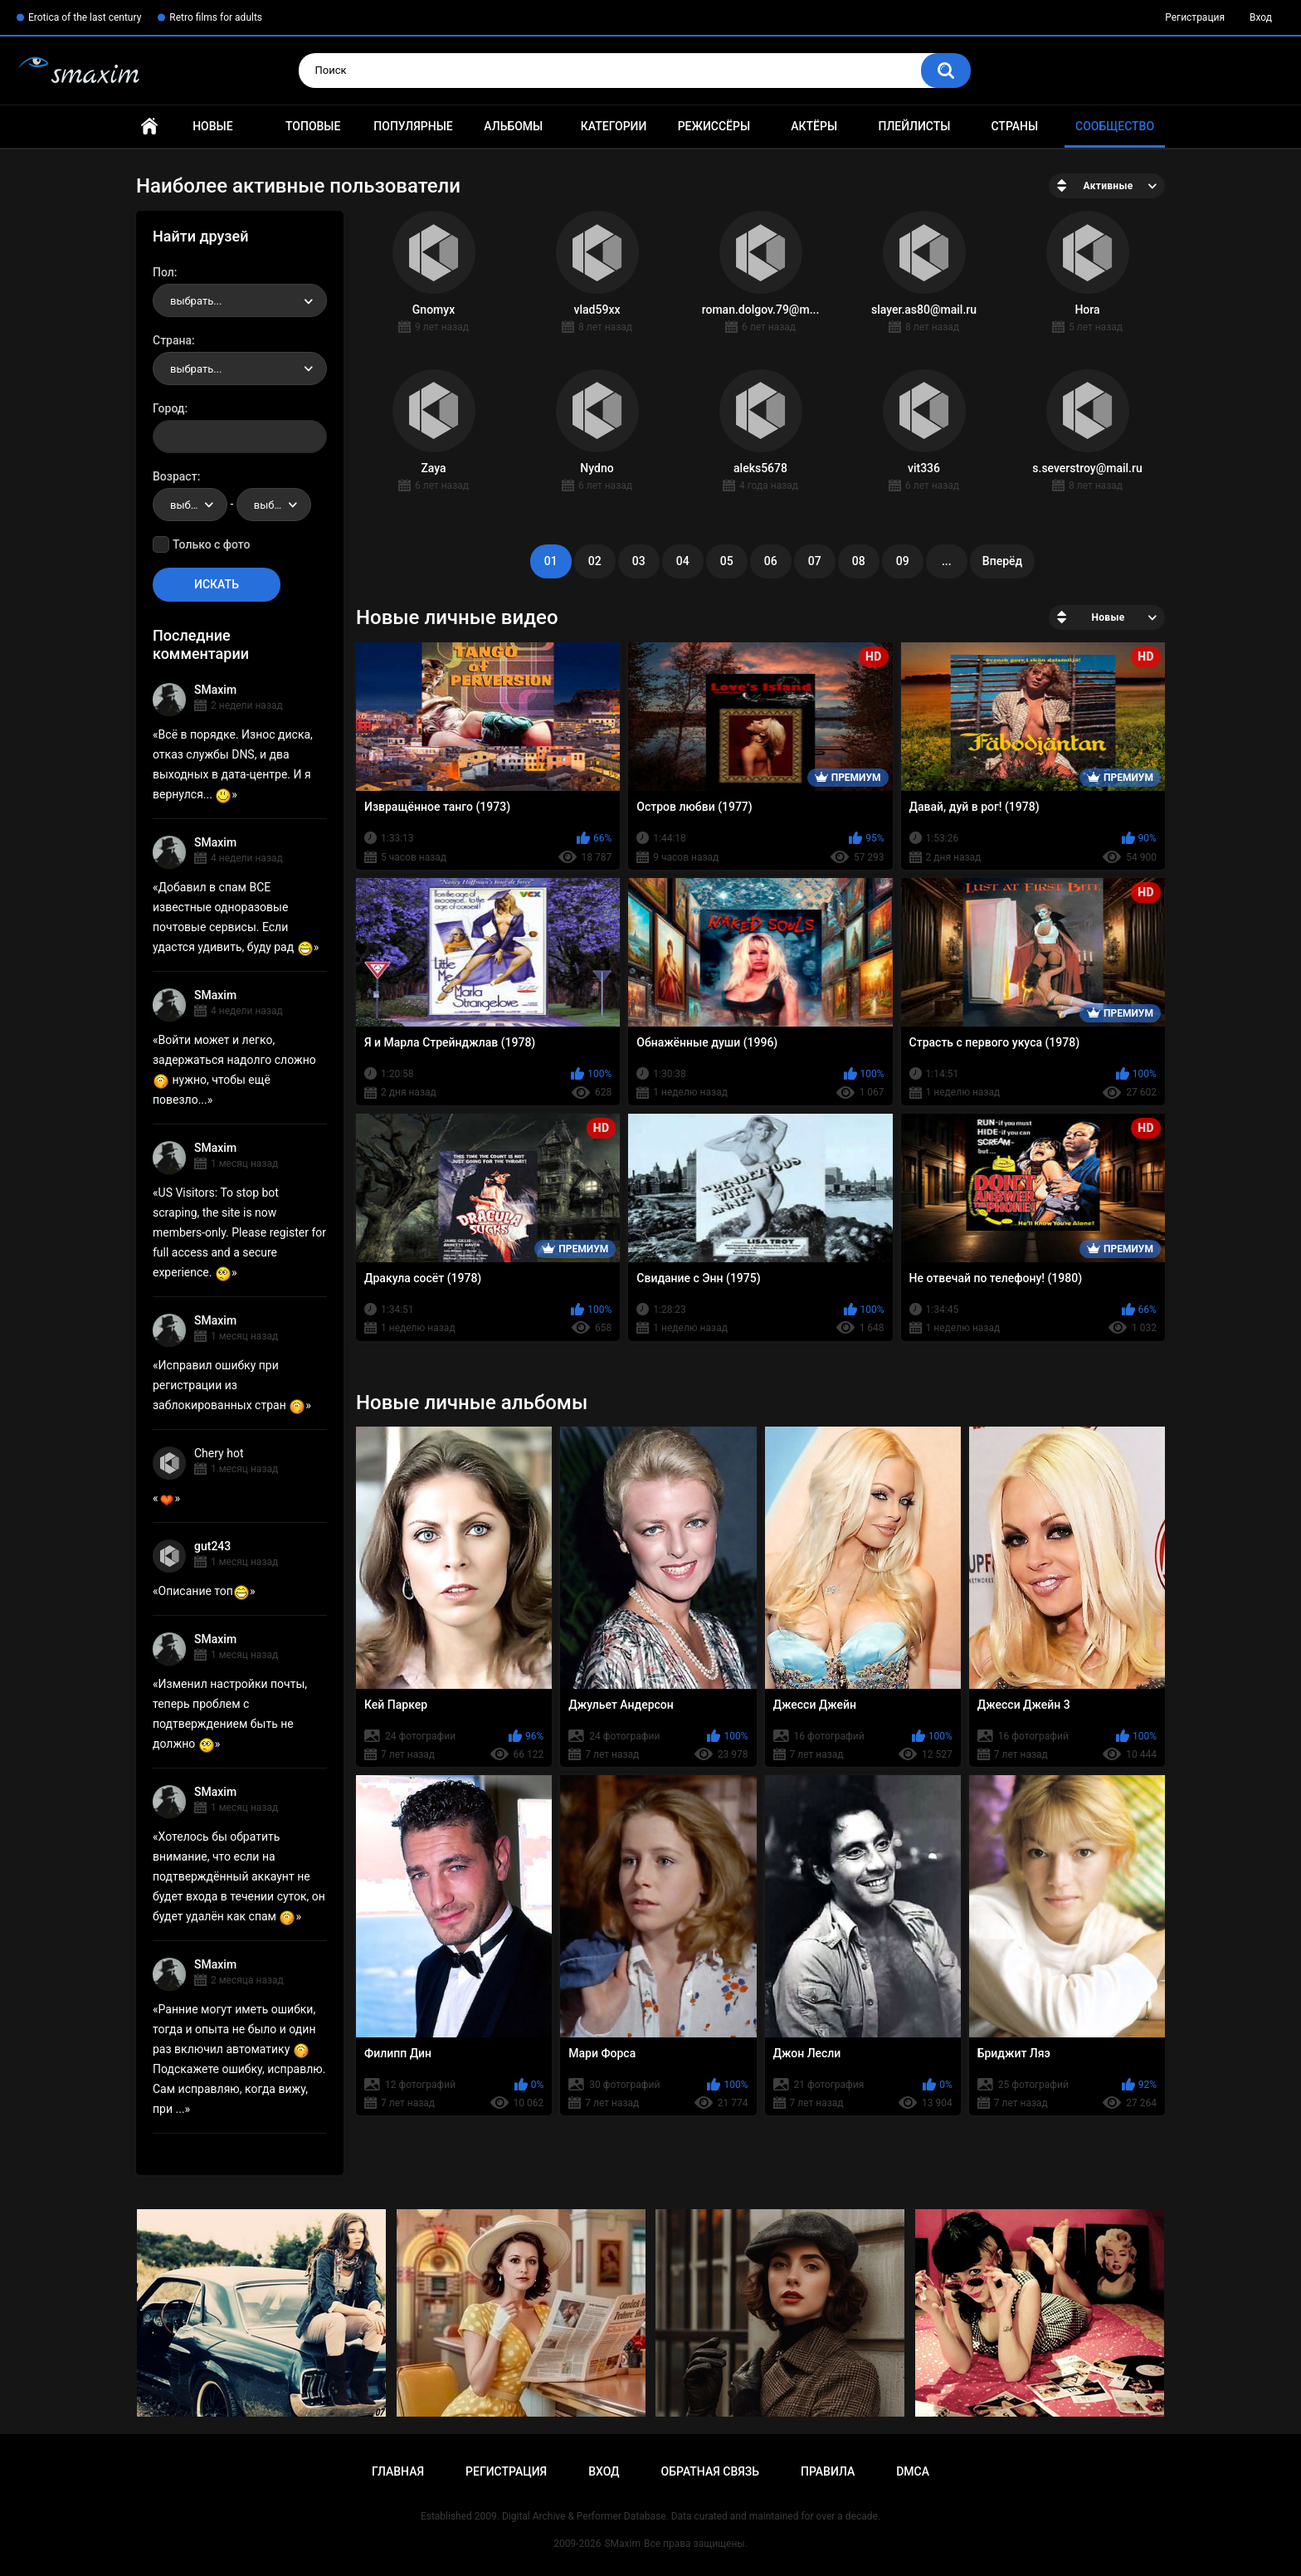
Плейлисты (914, 126)
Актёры (814, 126)
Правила (828, 2471)
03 (639, 561)
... (947, 561)
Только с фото (211, 544)
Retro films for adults (215, 17)
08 (858, 561)
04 (682, 561)
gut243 (212, 1546)
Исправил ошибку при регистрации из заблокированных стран (229, 1385)
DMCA (912, 2471)
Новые (212, 126)
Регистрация (1195, 17)
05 (726, 561)
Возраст (175, 476)
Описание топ (204, 1591)
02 (595, 561)
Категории (614, 126)
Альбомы (513, 126)
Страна (172, 340)
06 (770, 561)
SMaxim (215, 689)
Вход (1261, 17)
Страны (1014, 126)
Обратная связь (710, 2471)
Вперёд (1002, 561)
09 (902, 561)
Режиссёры (714, 126)
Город (169, 408)
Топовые (312, 126)
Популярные (412, 126)
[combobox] (240, 300)
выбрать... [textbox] (196, 301)
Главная (149, 126)
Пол (163, 272)
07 (814, 561)
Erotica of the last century (84, 17)
